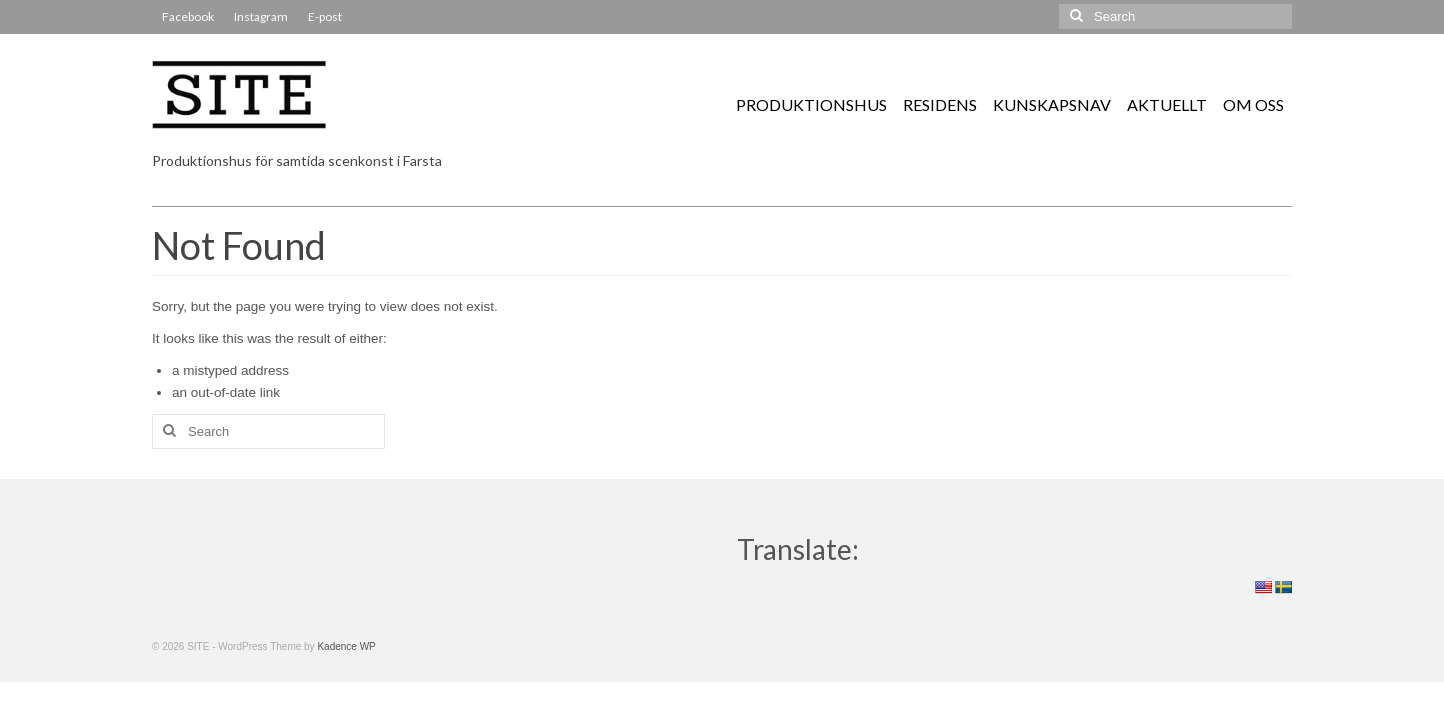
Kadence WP (346, 646)
